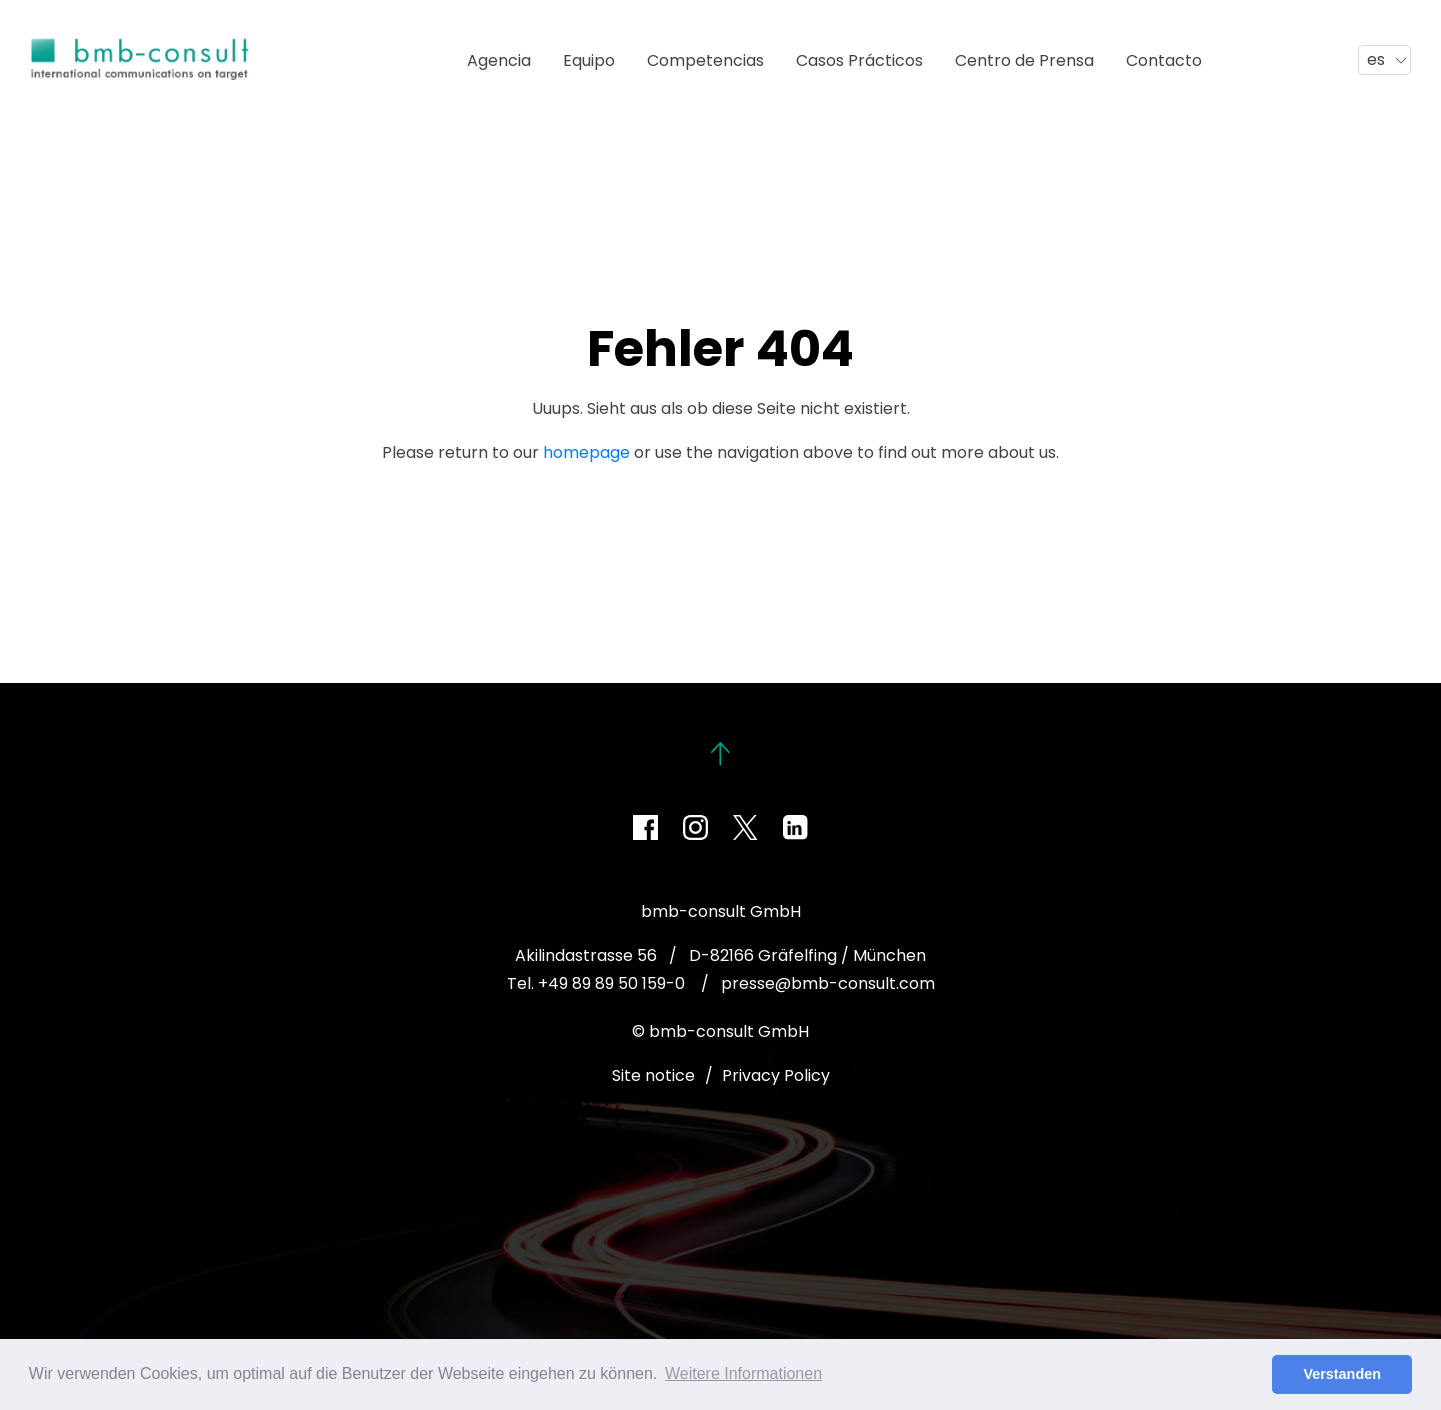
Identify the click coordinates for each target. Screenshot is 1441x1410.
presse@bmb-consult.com (828, 983)
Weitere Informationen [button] (743, 1373)
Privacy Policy (776, 1075)
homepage (586, 452)
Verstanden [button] (1342, 1374)
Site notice (653, 1075)
